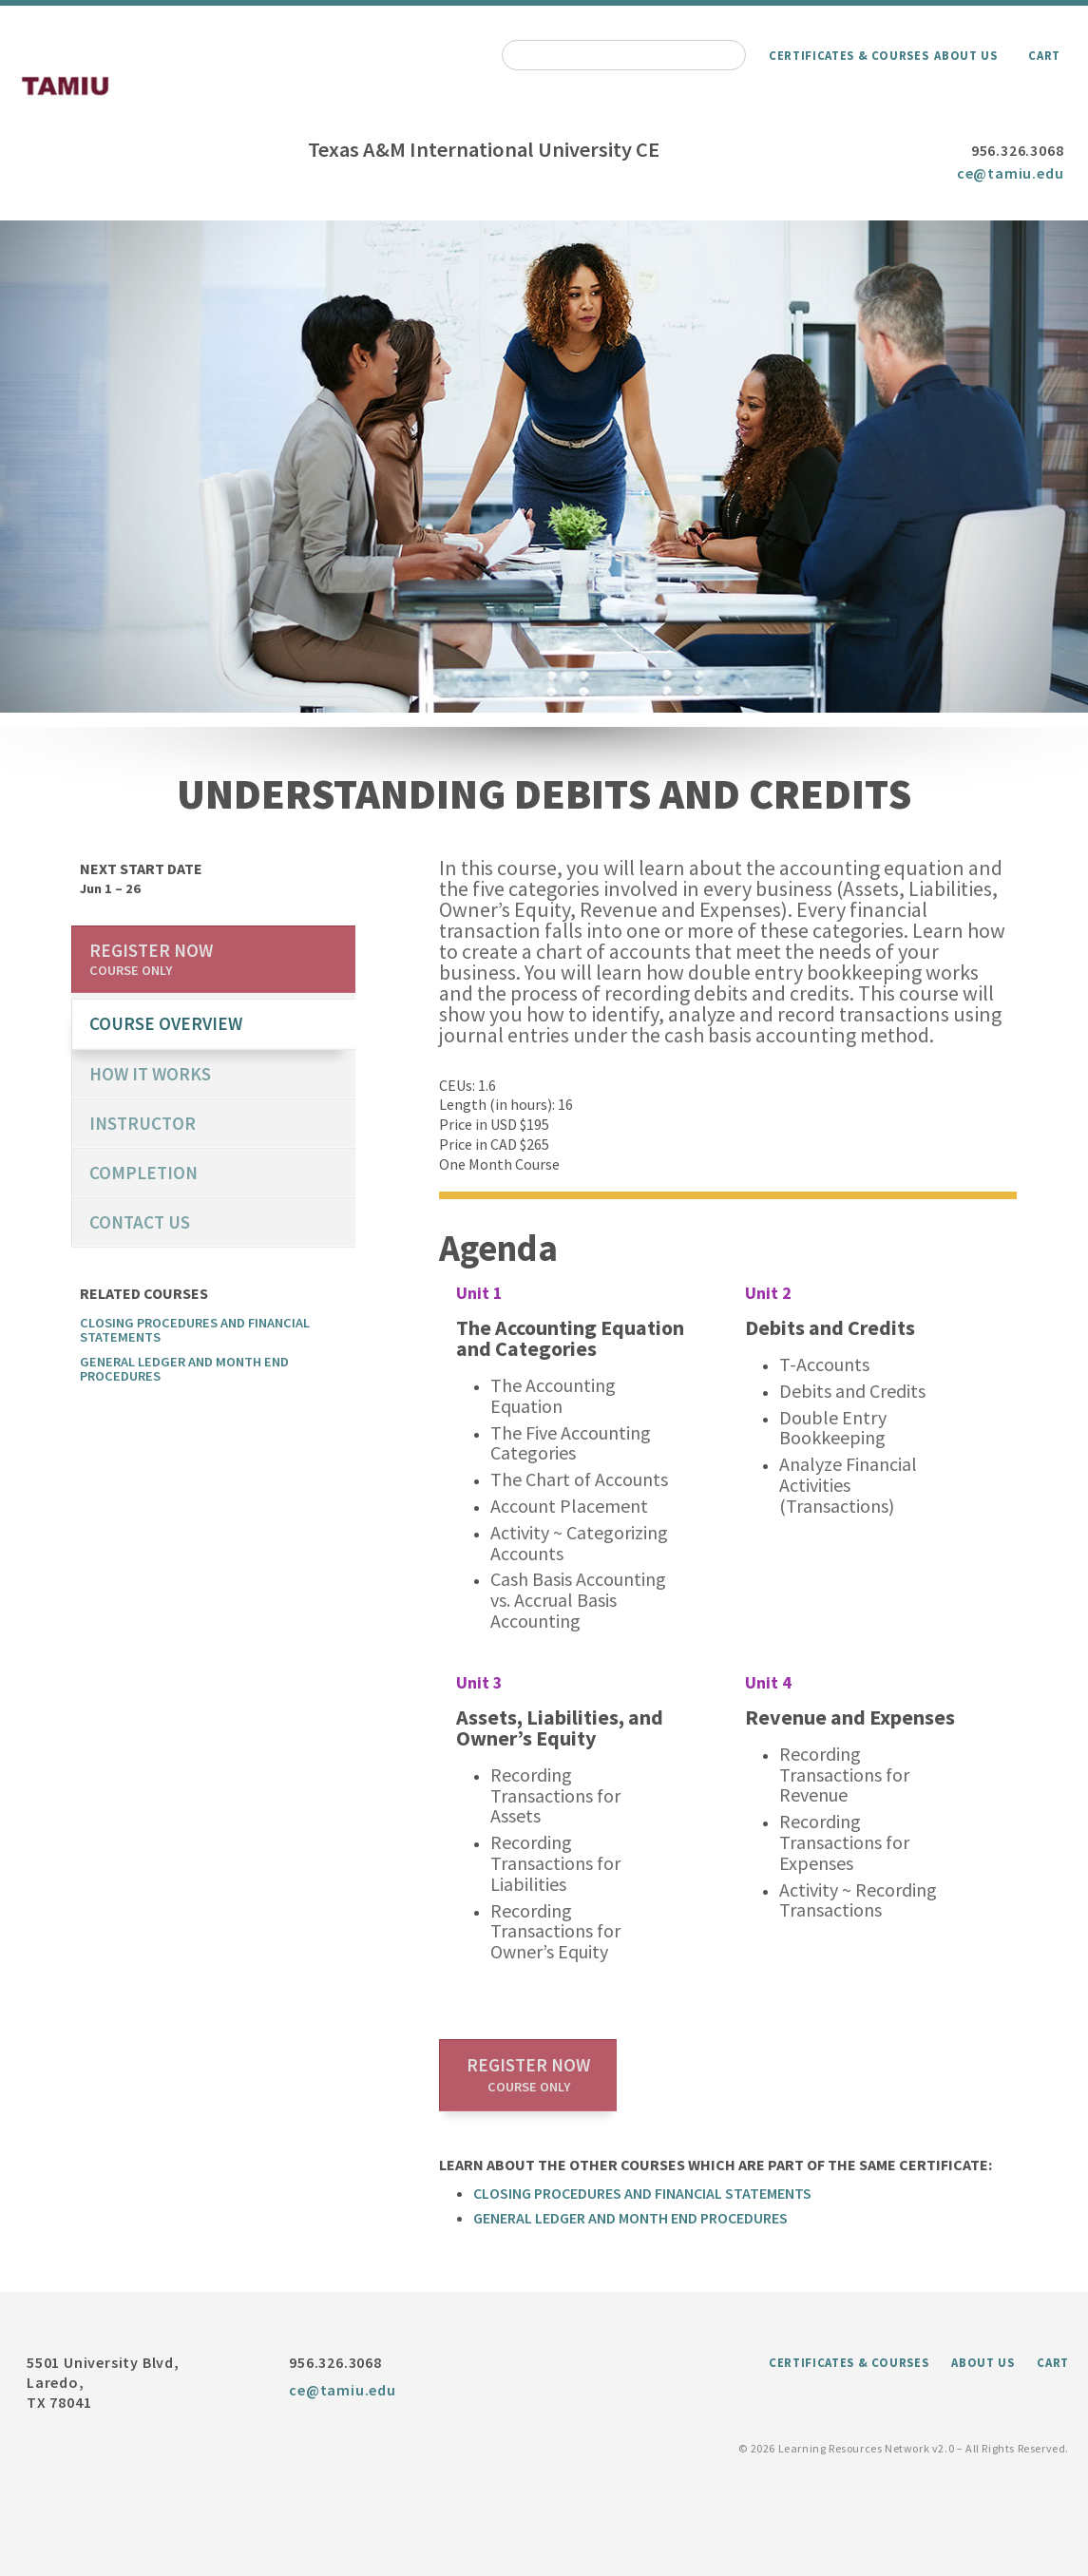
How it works (150, 1073)
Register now (528, 2074)
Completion (143, 1172)
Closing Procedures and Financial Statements (642, 2193)
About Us (965, 55)
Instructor (142, 1123)
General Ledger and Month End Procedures (630, 2217)
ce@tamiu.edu (1010, 172)
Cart (1044, 55)
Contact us (139, 1222)
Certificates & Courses (848, 55)
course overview (165, 1023)
